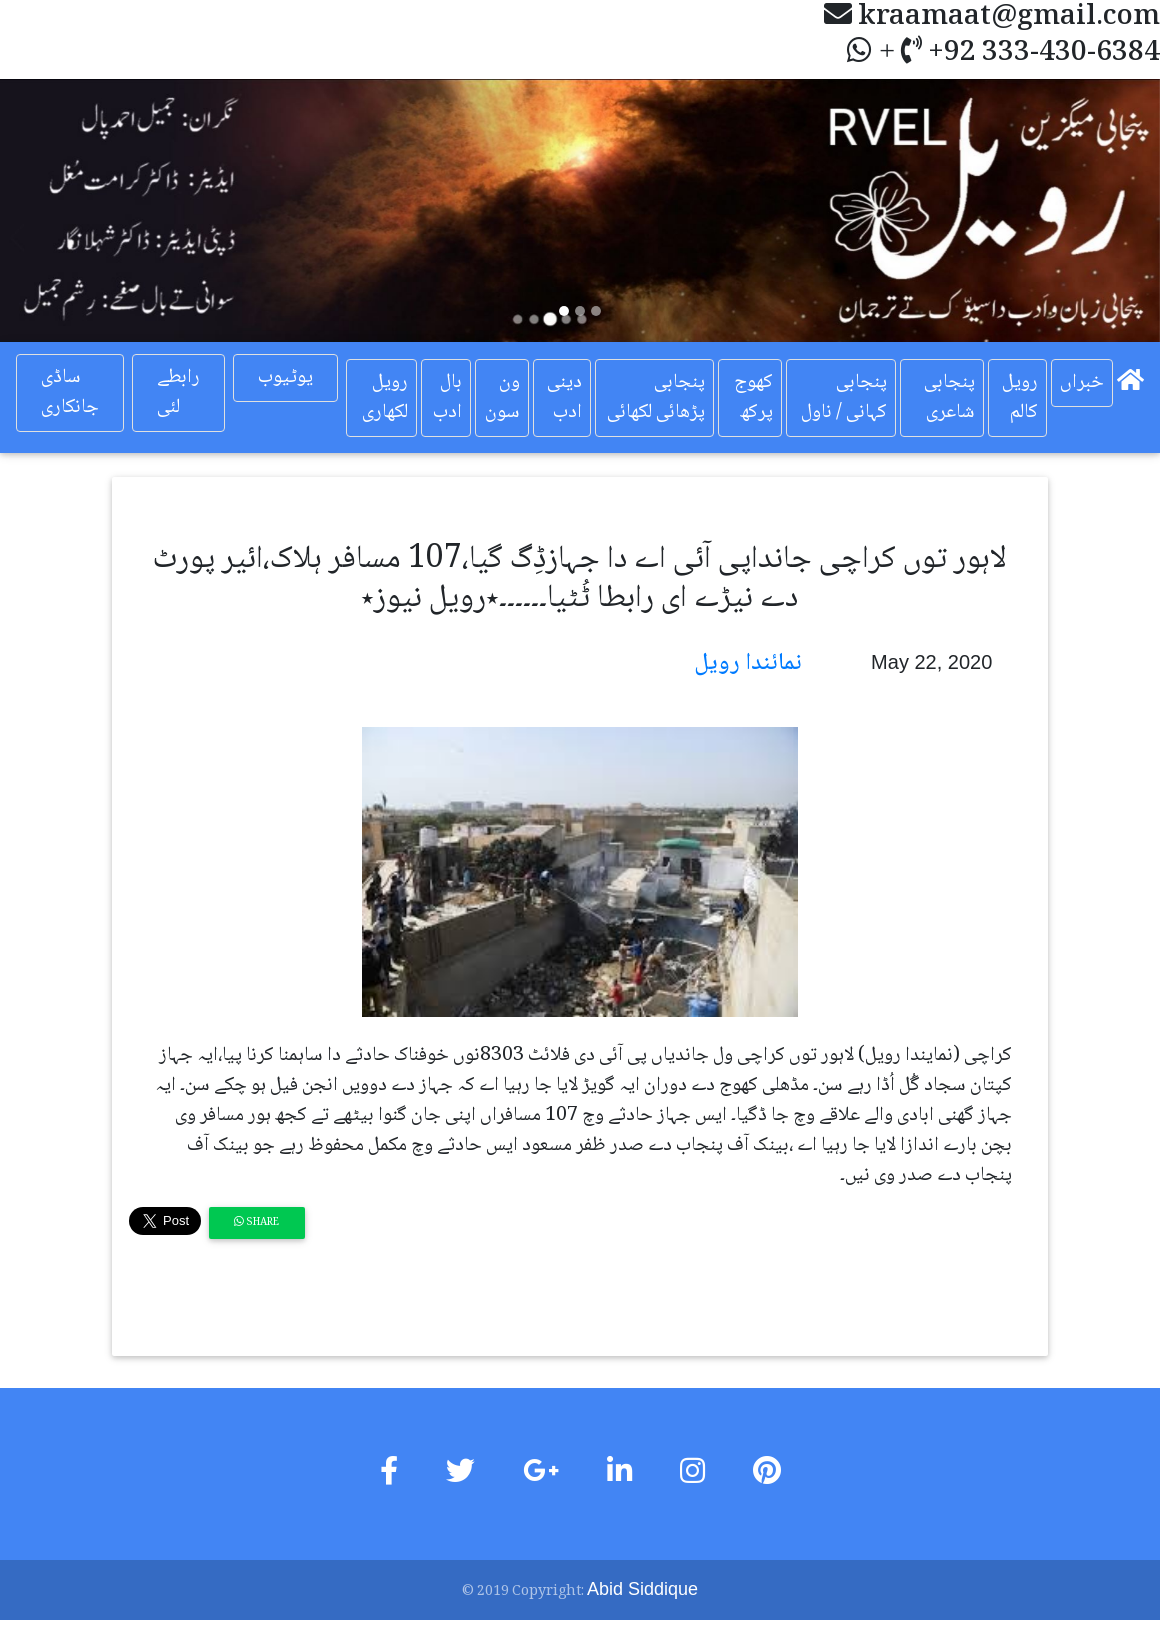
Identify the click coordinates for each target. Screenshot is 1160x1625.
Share (256, 1222)
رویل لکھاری (385, 398)
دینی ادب (564, 398)
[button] (87, 210)
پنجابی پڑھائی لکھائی (656, 398)
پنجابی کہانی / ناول (844, 398)
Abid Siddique (642, 1589)
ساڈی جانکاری (70, 393)
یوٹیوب (285, 378)
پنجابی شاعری (949, 398)
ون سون (502, 398)
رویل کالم (1020, 398)
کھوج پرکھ (753, 398)
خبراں (1082, 383)
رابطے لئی (178, 393)
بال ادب (447, 398)
